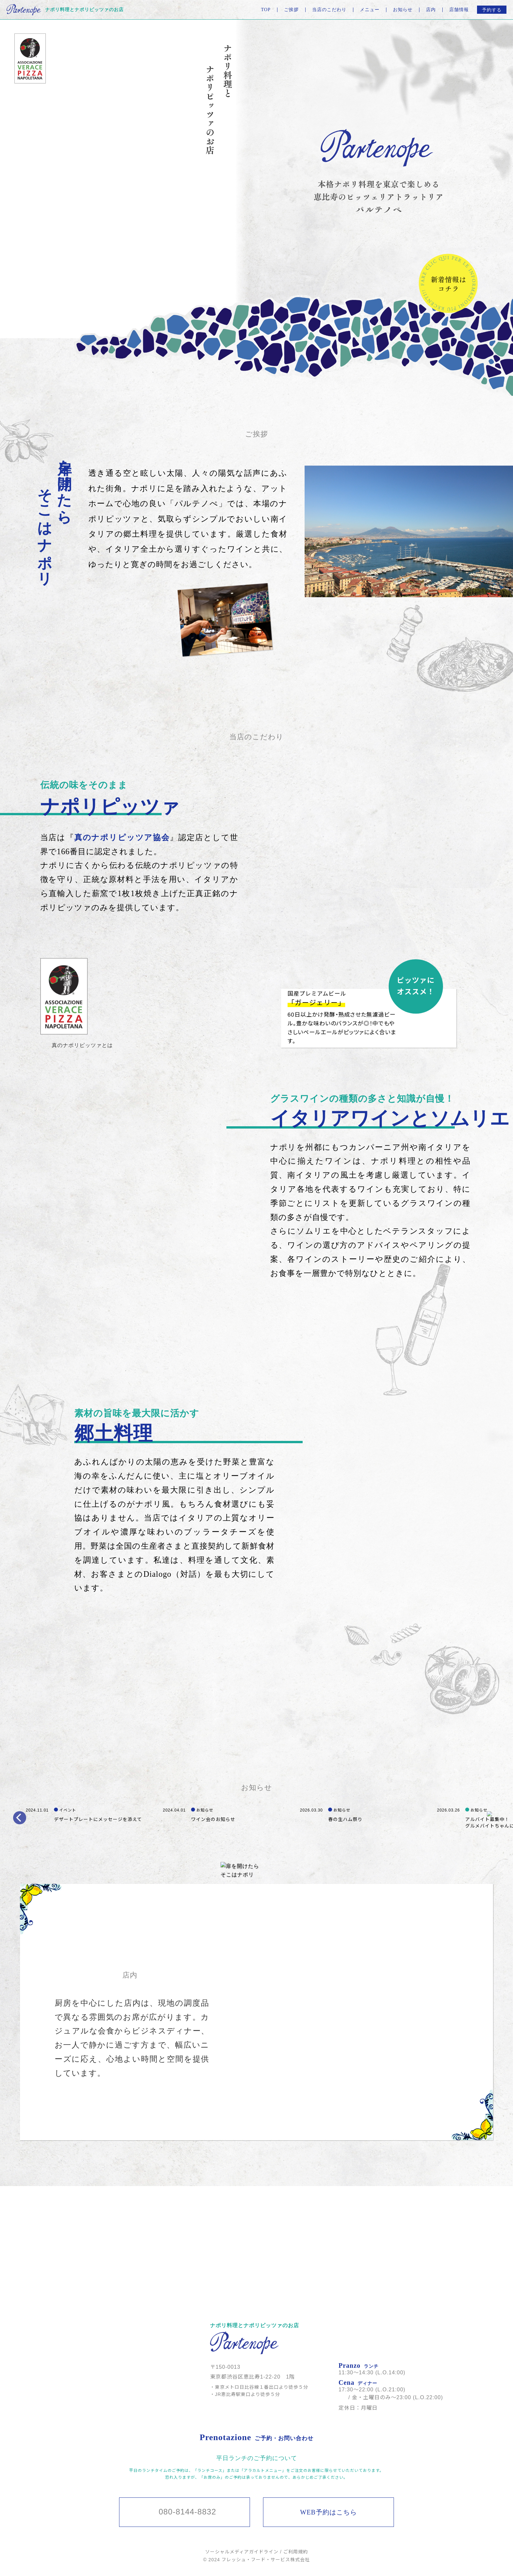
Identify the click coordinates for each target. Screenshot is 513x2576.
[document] (64, 996)
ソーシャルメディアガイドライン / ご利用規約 (256, 2551)
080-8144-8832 (187, 2511)
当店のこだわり (329, 9)
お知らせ (403, 9)
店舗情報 (459, 9)
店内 (431, 9)
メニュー (370, 9)
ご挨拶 (291, 9)
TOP (266, 9)
